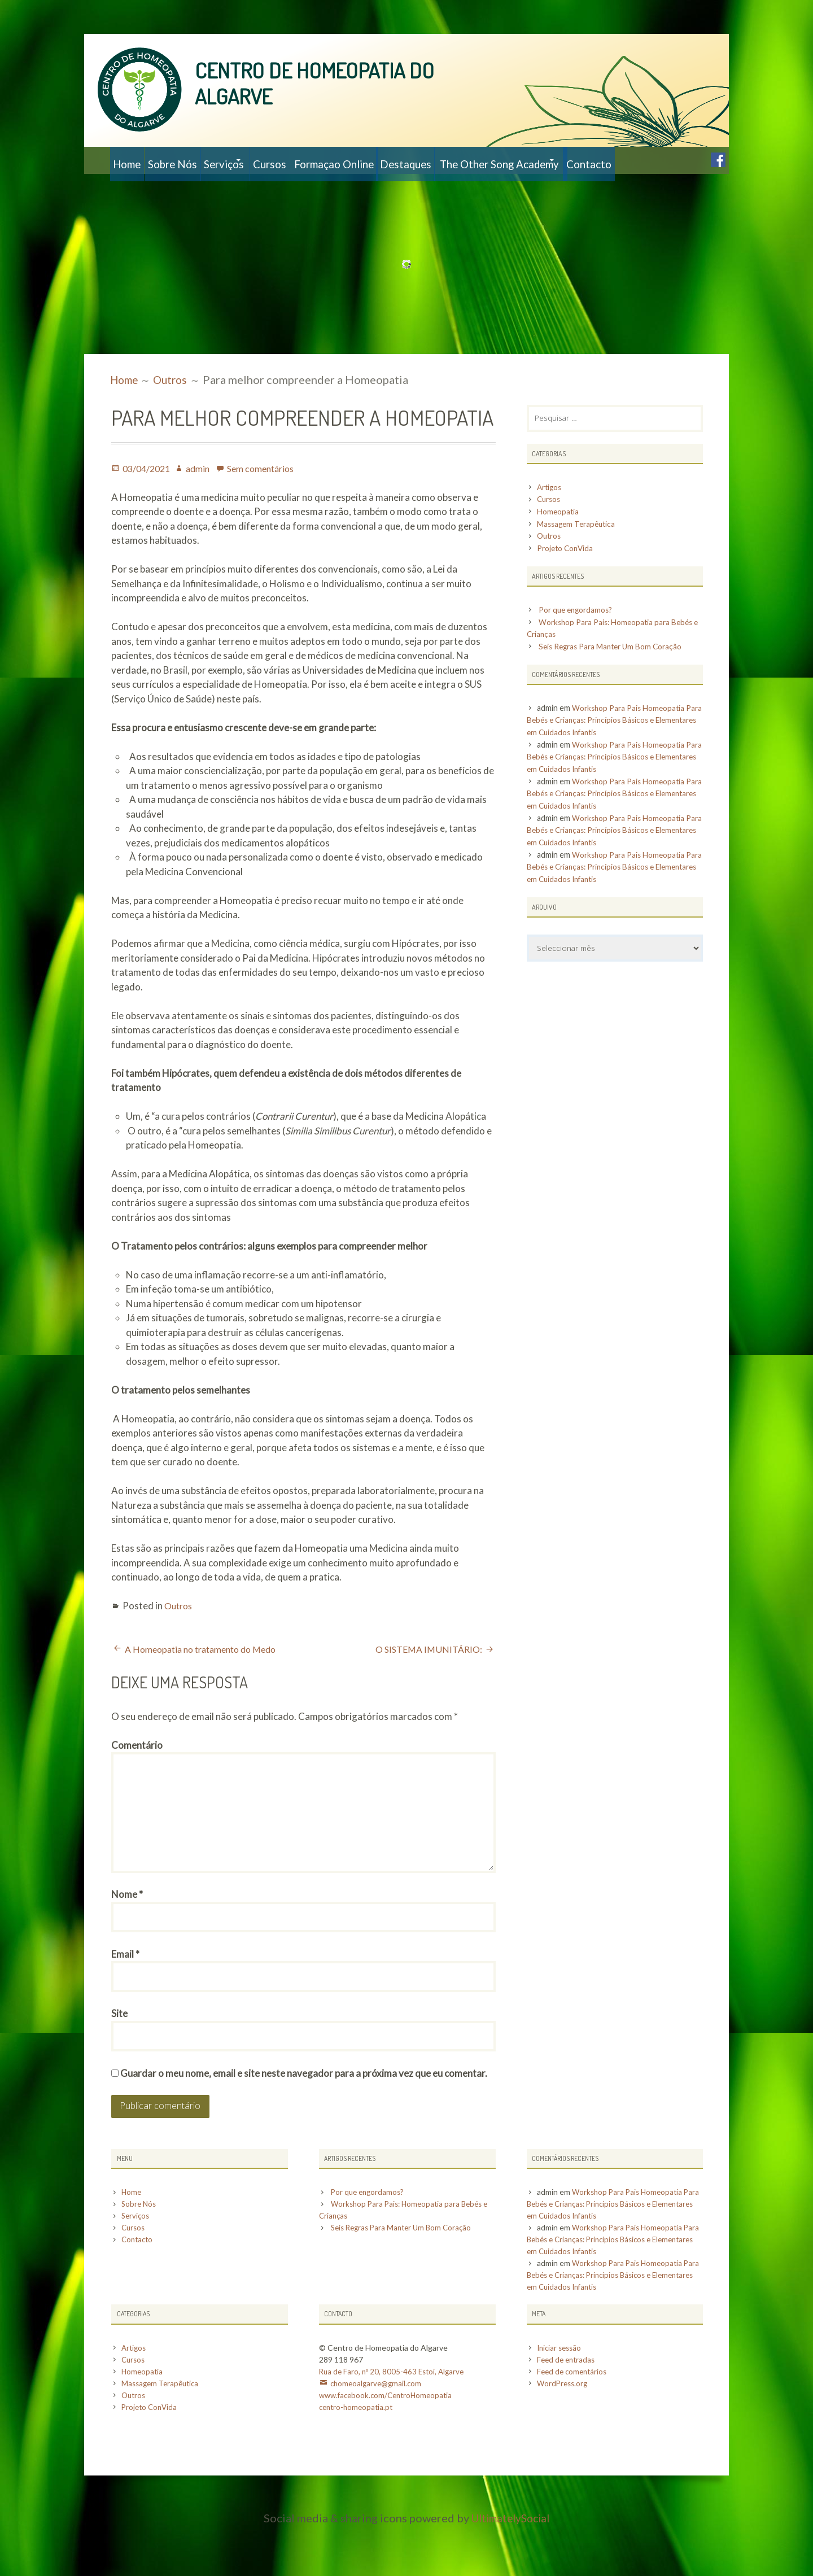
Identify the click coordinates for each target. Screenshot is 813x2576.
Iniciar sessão (561, 2397)
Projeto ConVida (567, 577)
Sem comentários (270, 495)
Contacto (141, 187)
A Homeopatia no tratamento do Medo (207, 1676)
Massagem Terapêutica (578, 552)
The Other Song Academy (589, 160)
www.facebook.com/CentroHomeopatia (389, 2445)
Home (132, 160)
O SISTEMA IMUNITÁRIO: (426, 1676)
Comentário (137, 1772)
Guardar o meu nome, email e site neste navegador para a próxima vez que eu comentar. (303, 2121)
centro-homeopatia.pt (358, 2456)
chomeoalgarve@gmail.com (377, 2433)
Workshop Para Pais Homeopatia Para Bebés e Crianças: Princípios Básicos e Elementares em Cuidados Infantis (609, 749)
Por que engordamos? (579, 639)
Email (125, 1997)
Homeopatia (559, 540)
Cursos (318, 160)
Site (119, 2059)
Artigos (551, 516)
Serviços (255, 160)
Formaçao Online (395, 160)
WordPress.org (564, 2433)
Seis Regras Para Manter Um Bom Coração (615, 675)
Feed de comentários (574, 2421)
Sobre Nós (190, 160)
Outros (179, 1633)
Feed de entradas (567, 2409)
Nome (127, 1935)
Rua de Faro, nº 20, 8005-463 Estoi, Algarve (394, 2421)
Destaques (481, 160)
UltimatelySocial (510, 2567)
